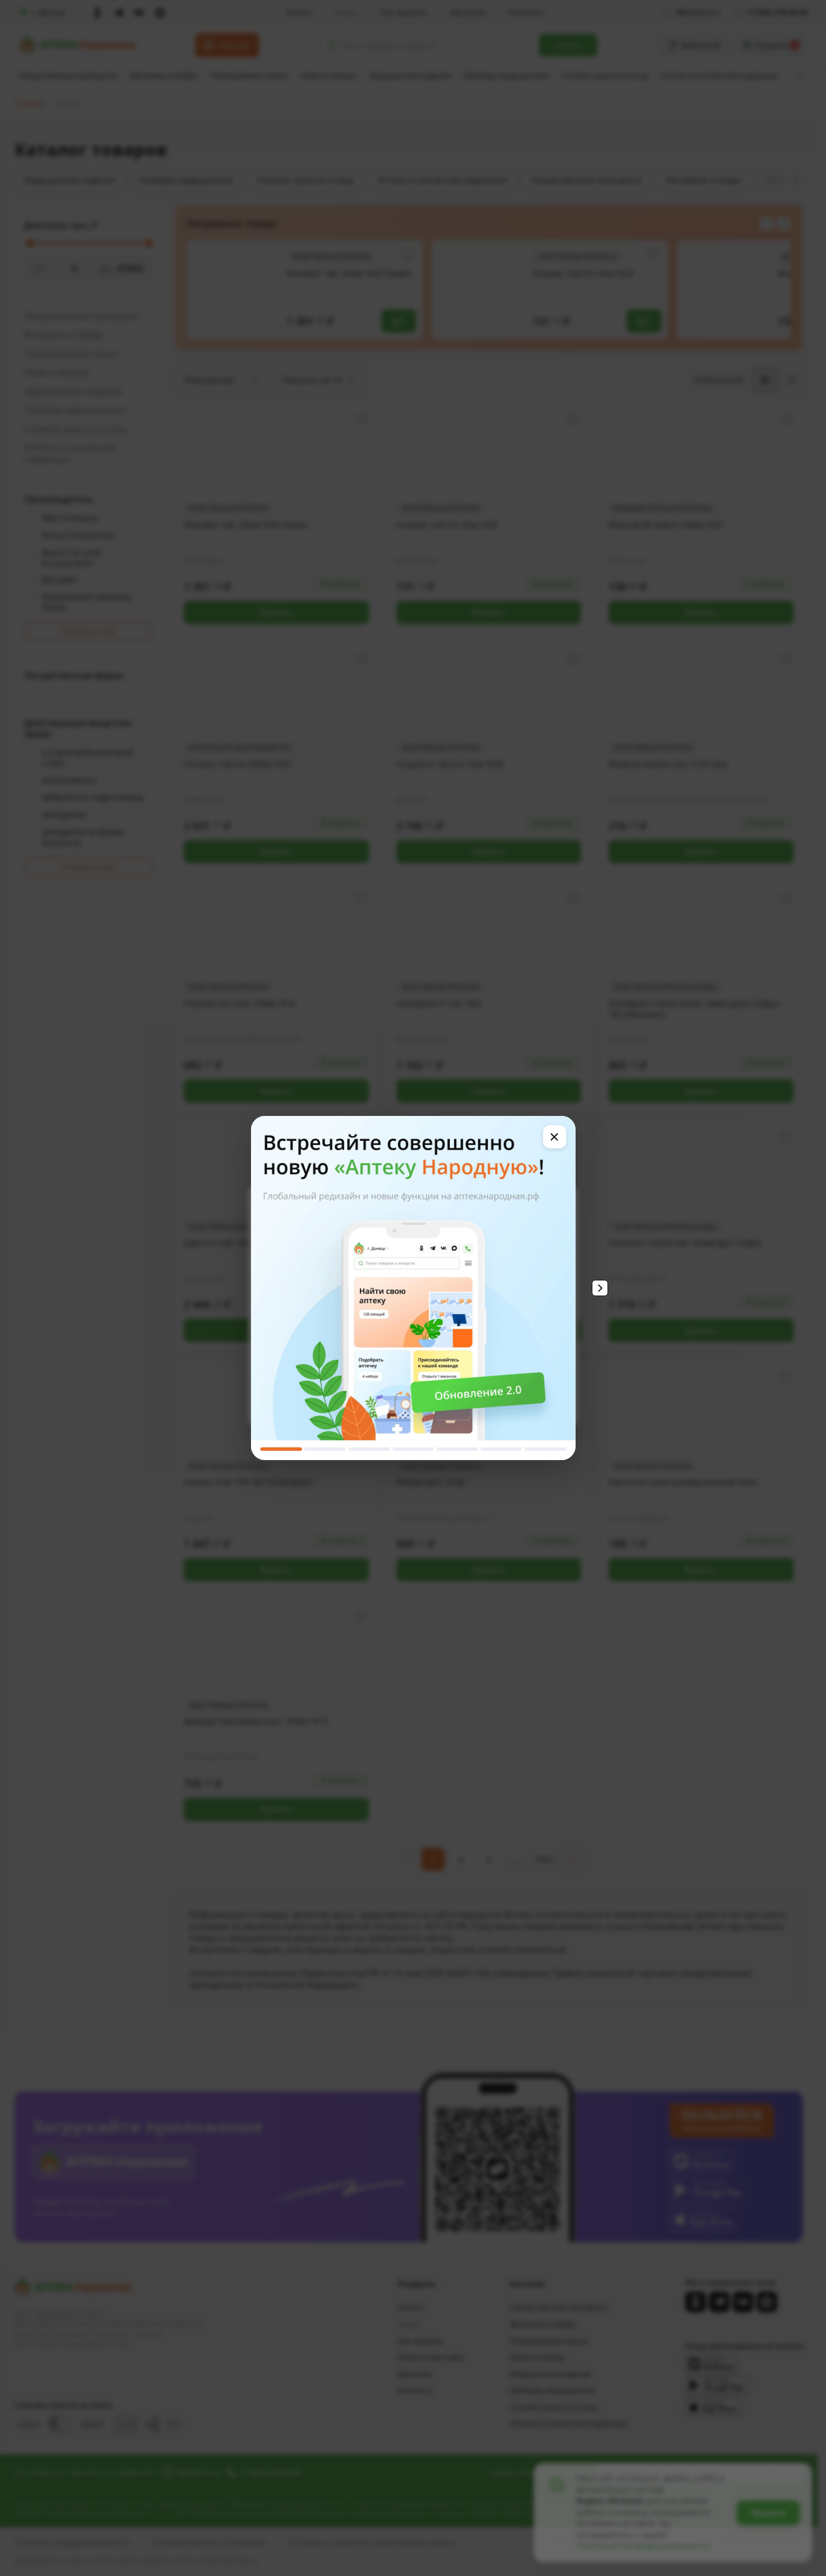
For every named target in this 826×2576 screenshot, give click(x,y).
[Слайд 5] (457, 1449)
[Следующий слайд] (600, 1288)
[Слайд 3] (369, 1449)
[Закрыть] (554, 1136)
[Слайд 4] (413, 1449)
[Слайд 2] (325, 1449)
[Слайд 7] (545, 1449)
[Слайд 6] (501, 1449)
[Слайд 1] (281, 1449)
